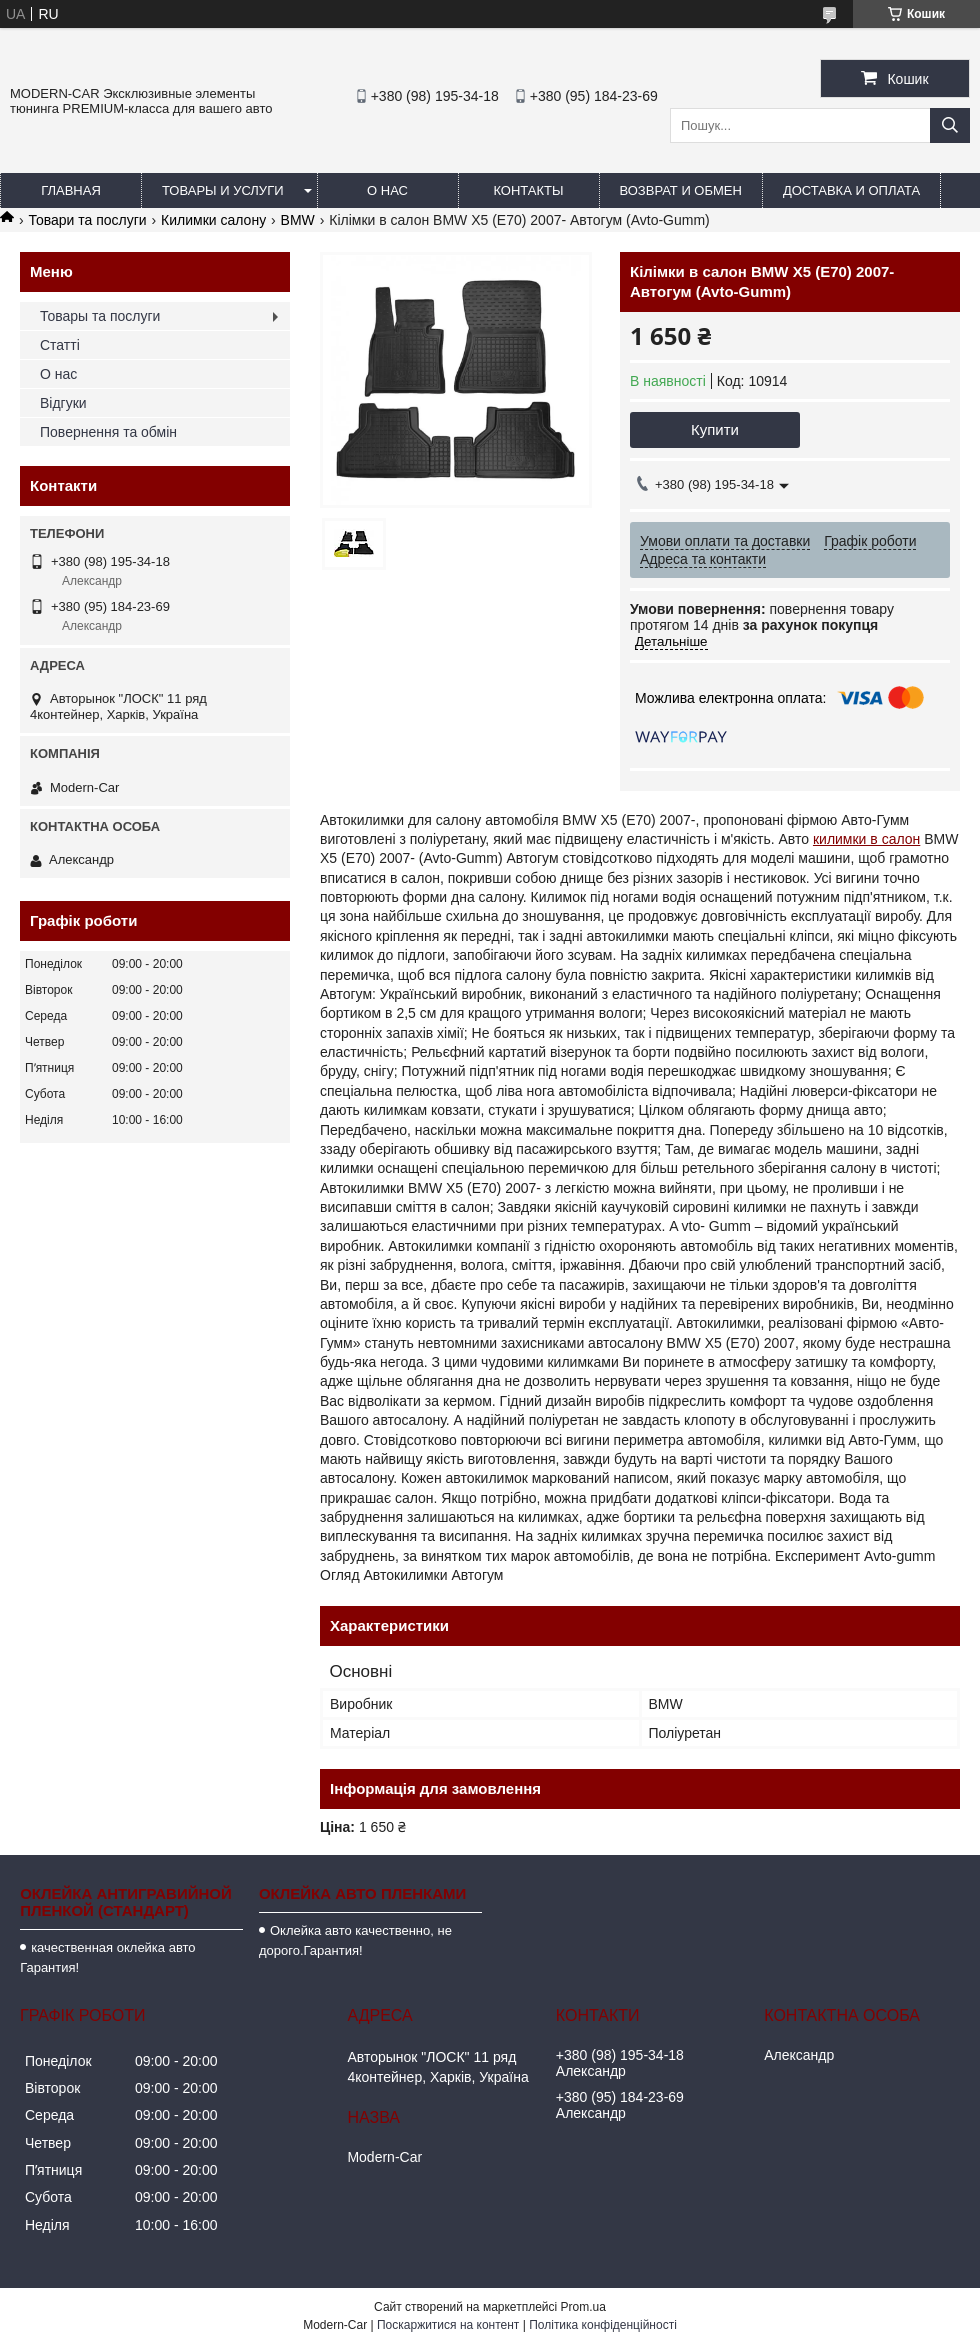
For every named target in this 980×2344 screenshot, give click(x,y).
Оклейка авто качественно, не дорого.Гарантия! (355, 1940)
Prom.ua (583, 2307)
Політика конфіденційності (603, 2325)
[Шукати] (950, 125)
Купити (715, 429)
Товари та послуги (87, 220)
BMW (298, 220)
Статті (60, 345)
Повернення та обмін (108, 432)
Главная (71, 190)
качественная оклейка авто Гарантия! (107, 1957)
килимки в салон (866, 839)
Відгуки (63, 403)
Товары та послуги (100, 316)
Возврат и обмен (681, 190)
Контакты (528, 190)
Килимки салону (213, 220)
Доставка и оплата (851, 190)
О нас (387, 190)
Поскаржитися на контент (448, 2325)
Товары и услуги (223, 190)
